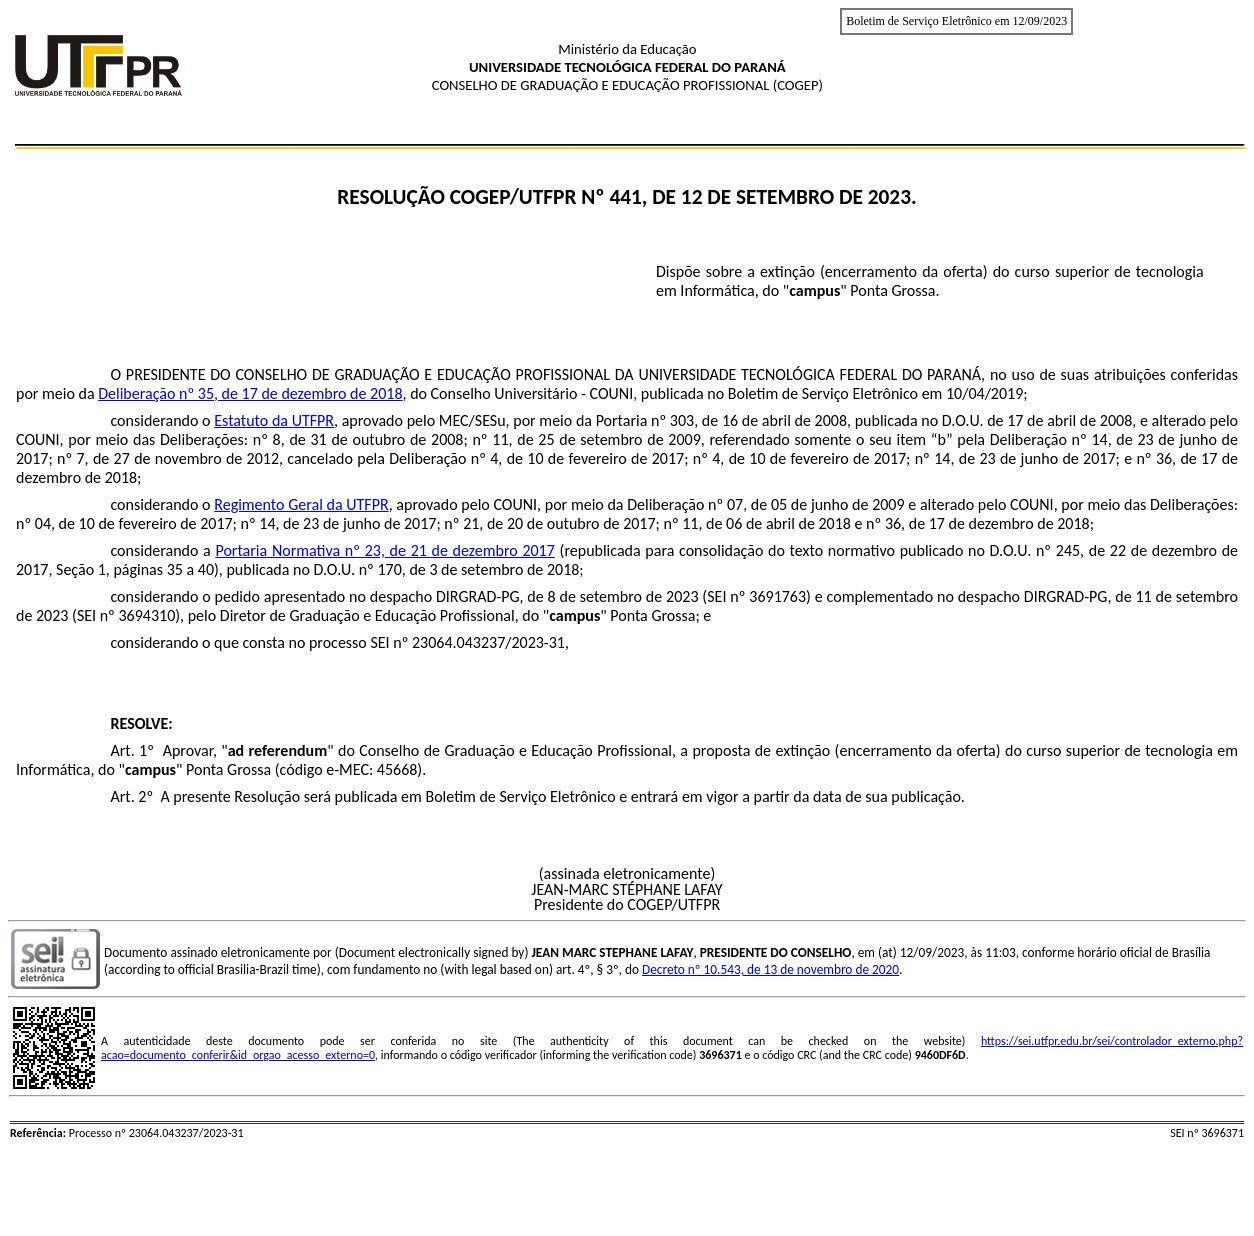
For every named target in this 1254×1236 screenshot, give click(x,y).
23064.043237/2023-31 (488, 642)
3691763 (777, 596)
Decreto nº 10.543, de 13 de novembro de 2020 (770, 969)
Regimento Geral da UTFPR (301, 504)
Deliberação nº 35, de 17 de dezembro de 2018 (250, 393)
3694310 (146, 615)
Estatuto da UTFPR (274, 420)
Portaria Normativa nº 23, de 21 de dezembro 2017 (384, 550)
